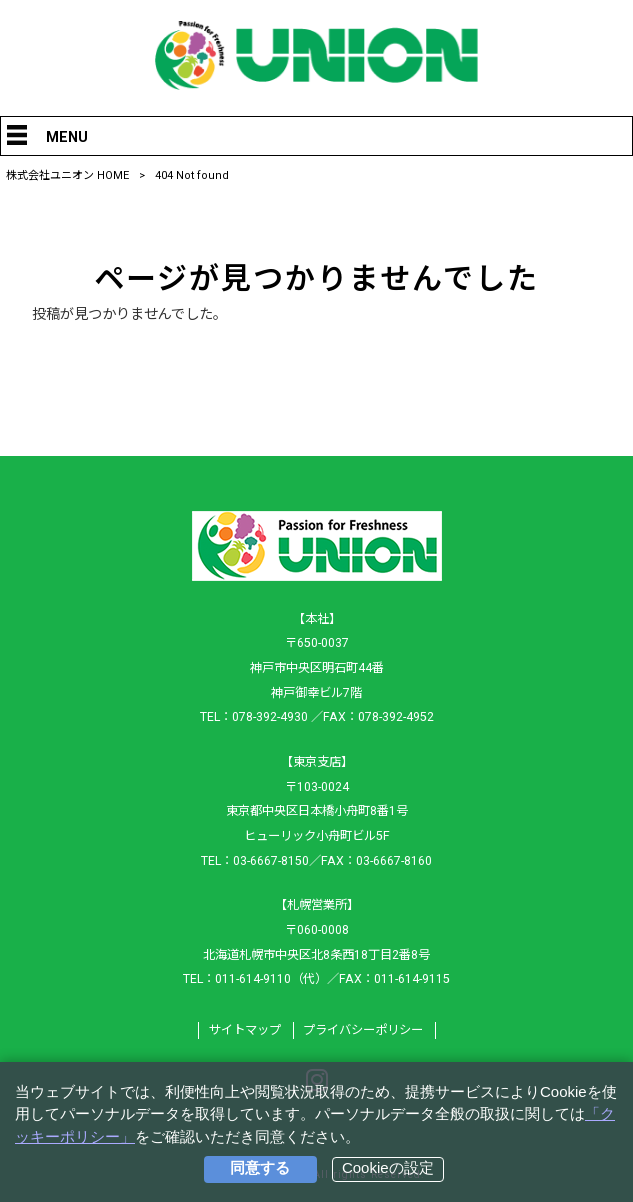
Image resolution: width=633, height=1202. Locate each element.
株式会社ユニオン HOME (67, 175)
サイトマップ (245, 1030)
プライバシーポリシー (363, 1030)
